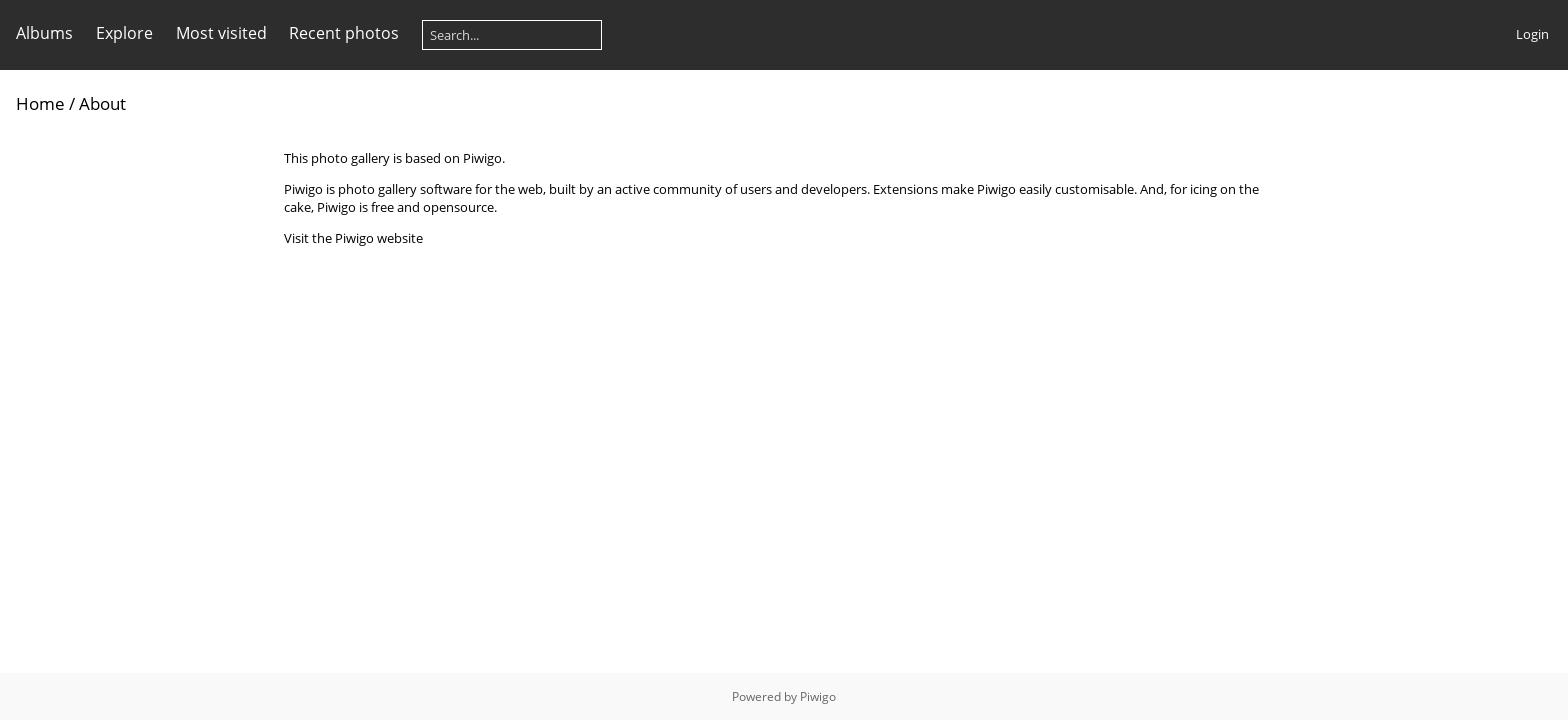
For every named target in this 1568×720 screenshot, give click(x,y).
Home (40, 103)
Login (1532, 34)
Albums (44, 33)
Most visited (221, 33)
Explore (124, 33)
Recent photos (344, 33)
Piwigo (818, 696)
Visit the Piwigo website (353, 238)
